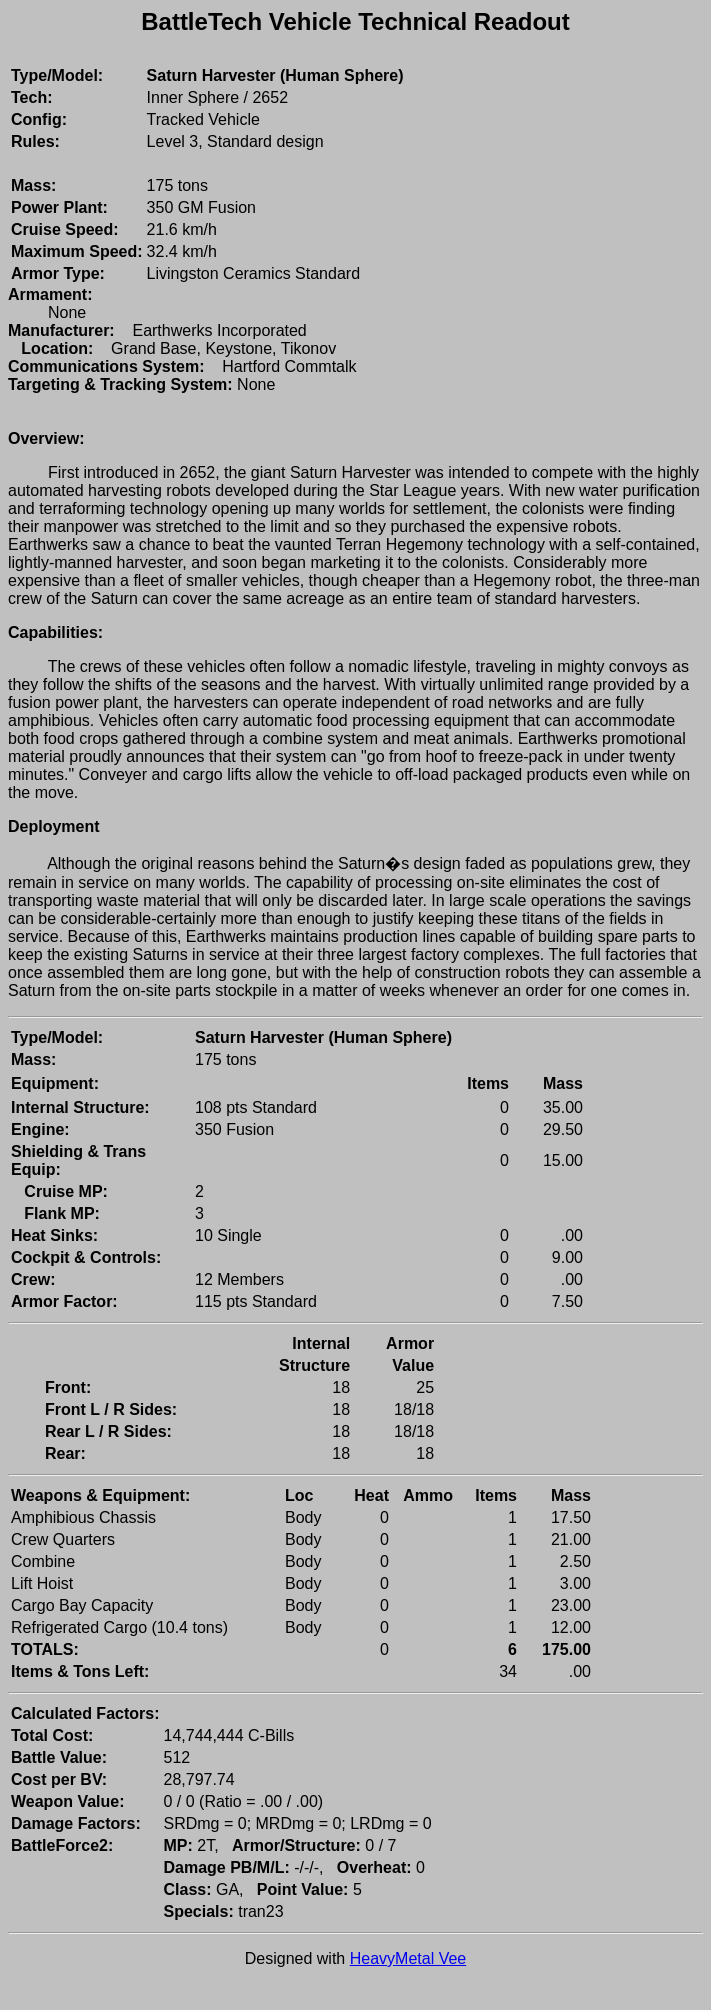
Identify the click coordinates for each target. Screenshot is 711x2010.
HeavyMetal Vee (408, 1958)
